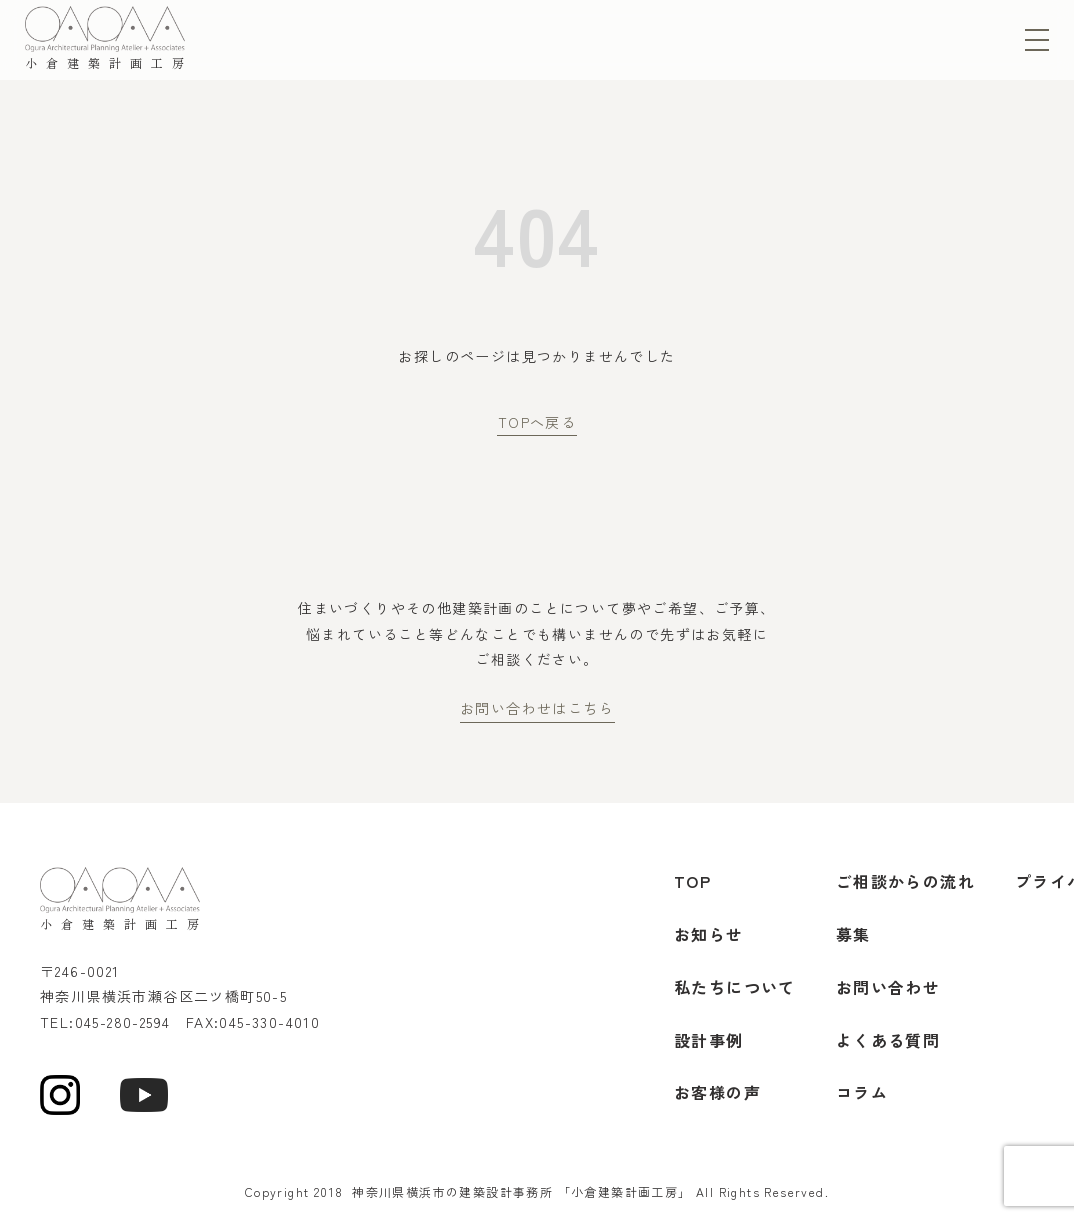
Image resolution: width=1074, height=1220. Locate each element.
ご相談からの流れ (905, 881)
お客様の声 (717, 1092)
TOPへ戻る (537, 422)
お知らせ (709, 934)
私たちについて (735, 987)
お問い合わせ (888, 987)
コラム (862, 1092)
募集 (853, 934)
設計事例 (709, 1040)
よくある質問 (888, 1040)
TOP (692, 881)
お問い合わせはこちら (537, 708)
